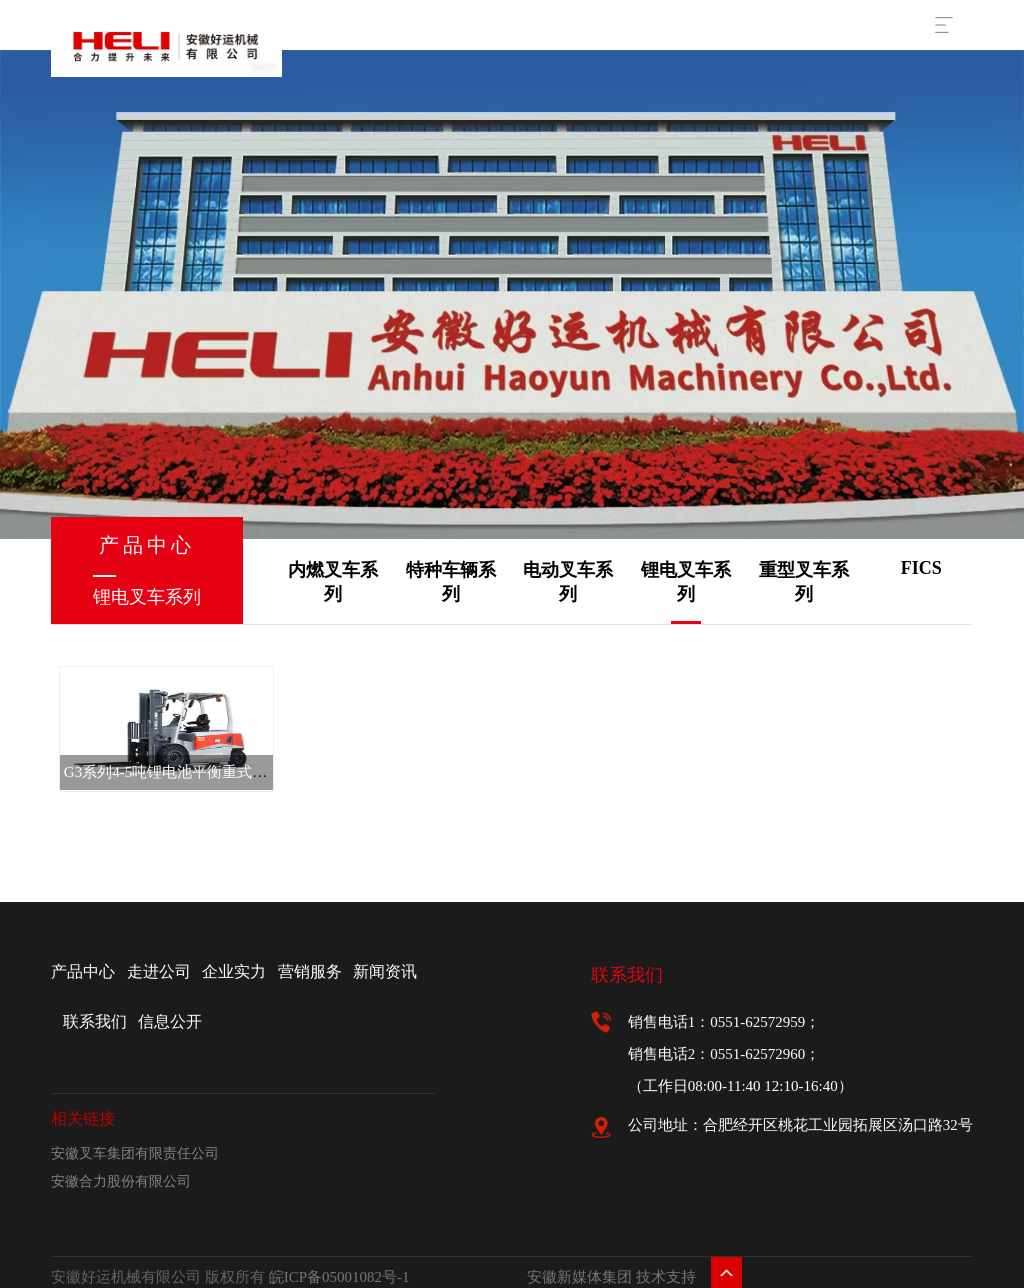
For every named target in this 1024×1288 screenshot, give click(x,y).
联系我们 (95, 1021)
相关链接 (83, 1118)
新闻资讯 (385, 971)
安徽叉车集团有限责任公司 (135, 1153)
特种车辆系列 (451, 582)
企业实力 (234, 971)
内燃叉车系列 (333, 582)
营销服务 (310, 971)
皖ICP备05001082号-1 (339, 1277)
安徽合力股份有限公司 (121, 1181)
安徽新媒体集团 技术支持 (611, 1277)
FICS (921, 568)
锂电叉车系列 (686, 582)
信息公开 (170, 1021)
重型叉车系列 (804, 582)
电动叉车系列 (568, 582)
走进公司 (159, 971)
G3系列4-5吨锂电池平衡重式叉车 (173, 772)
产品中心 (83, 971)
